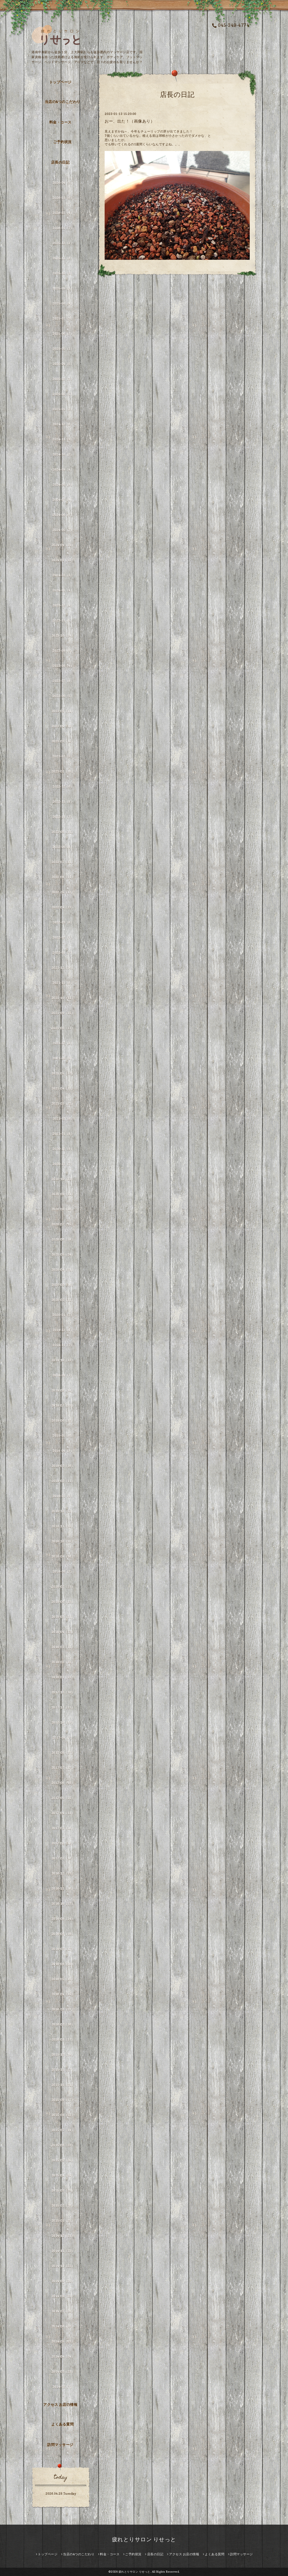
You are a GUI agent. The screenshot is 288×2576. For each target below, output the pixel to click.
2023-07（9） (63, 681)
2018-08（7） (63, 1571)
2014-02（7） (63, 2387)
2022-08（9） (63, 847)
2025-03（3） (63, 379)
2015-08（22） (63, 2115)
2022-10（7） (63, 817)
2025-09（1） (63, 288)
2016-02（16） (63, 2024)
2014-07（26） (63, 2311)
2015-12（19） (63, 2054)
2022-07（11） (63, 862)
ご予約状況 (62, 141)
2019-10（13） (63, 1360)
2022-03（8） (63, 922)
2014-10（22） (63, 2266)
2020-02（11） (63, 1300)
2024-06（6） (63, 515)
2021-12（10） (63, 968)
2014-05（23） (63, 2341)
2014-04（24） (63, 2356)
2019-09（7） (63, 1375)
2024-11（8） (63, 439)
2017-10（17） (63, 1722)
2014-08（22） (63, 2296)
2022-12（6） (63, 786)
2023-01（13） (63, 771)
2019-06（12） (63, 1420)
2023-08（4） (63, 666)
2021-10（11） (63, 998)
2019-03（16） (63, 1466)
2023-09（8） (63, 651)
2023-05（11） (63, 711)
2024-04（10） (63, 545)
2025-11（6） (63, 258)
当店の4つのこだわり (62, 101)
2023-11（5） (63, 620)
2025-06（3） (63, 333)
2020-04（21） (63, 1269)
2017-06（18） (63, 1783)
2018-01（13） (63, 1677)
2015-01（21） (63, 2220)
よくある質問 (62, 2424)
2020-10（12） (63, 1179)
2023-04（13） (63, 726)
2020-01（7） (63, 1315)
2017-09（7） (63, 1737)
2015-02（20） (63, 2205)
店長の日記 (60, 162)
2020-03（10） (63, 1285)
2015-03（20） (63, 2190)
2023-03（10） (63, 741)
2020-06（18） (63, 1239)
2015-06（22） (63, 2145)
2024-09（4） (63, 469)
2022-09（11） (63, 832)
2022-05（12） (63, 892)
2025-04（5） (63, 364)
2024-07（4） (63, 500)
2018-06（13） (63, 1602)
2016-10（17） (63, 1903)
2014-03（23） (63, 2371)
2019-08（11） (63, 1390)
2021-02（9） (63, 1118)
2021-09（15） (63, 1013)
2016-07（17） (63, 1949)
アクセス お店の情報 (60, 2404)
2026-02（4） (63, 213)
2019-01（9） (63, 1496)
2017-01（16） (63, 1858)
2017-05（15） (63, 1798)
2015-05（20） (63, 2160)
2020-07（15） (63, 1224)
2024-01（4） (63, 590)
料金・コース (60, 122)
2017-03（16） (63, 1828)
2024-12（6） (63, 424)
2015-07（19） (63, 2130)
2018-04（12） (63, 1632)
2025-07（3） (63, 318)
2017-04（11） (63, 1813)
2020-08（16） (63, 1209)
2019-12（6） (63, 1330)
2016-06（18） (63, 1964)
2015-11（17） (63, 2070)
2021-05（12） (63, 1073)
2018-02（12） (63, 1662)
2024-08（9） (63, 484)
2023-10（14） (63, 635)
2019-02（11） (63, 1481)
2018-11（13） (63, 1526)
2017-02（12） (63, 1843)
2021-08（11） (63, 1028)
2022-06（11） (63, 877)
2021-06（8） (63, 1058)
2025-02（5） (63, 394)
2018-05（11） (63, 1617)
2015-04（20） (63, 2175)
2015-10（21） (63, 2085)
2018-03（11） (63, 1647)
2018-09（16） (63, 1556)
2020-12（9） (63, 1149)
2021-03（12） (63, 1103)
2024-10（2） (63, 454)
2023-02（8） (63, 756)
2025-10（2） (63, 273)
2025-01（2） (63, 409)
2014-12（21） (63, 2236)
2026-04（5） (63, 183)
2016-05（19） (63, 1979)
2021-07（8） (63, 1043)
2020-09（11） (63, 1194)
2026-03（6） (63, 198)
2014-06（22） (63, 2326)
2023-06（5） (63, 696)
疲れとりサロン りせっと (144, 2539)
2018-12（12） (63, 1511)
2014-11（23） (63, 2251)
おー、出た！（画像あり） (130, 121)
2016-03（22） (63, 2009)
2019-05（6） (63, 1435)
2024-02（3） (63, 575)
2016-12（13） (63, 1873)
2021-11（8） (63, 983)
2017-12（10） (63, 1692)
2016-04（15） (63, 1994)
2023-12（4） (63, 605)
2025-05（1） (63, 349)
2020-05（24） (63, 1254)
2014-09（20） (63, 2281)
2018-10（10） (63, 1541)
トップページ (60, 82)
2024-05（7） (63, 530)
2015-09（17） (63, 2100)
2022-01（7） (63, 952)
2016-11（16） (63, 1888)
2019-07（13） (63, 1405)
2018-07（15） (63, 1586)
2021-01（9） (63, 1134)
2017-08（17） (63, 1753)
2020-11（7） (63, 1164)
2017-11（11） (63, 1707)
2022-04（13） (63, 907)
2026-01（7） (63, 228)
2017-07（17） (63, 1768)
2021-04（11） (63, 1088)
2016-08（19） (63, 1934)
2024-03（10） (63, 560)
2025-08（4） (63, 303)
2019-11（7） (63, 1345)
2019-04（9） (63, 1451)
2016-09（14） (63, 1919)
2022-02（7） (63, 937)
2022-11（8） (63, 801)
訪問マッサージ (60, 2444)
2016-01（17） (63, 2039)
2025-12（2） (63, 243)
